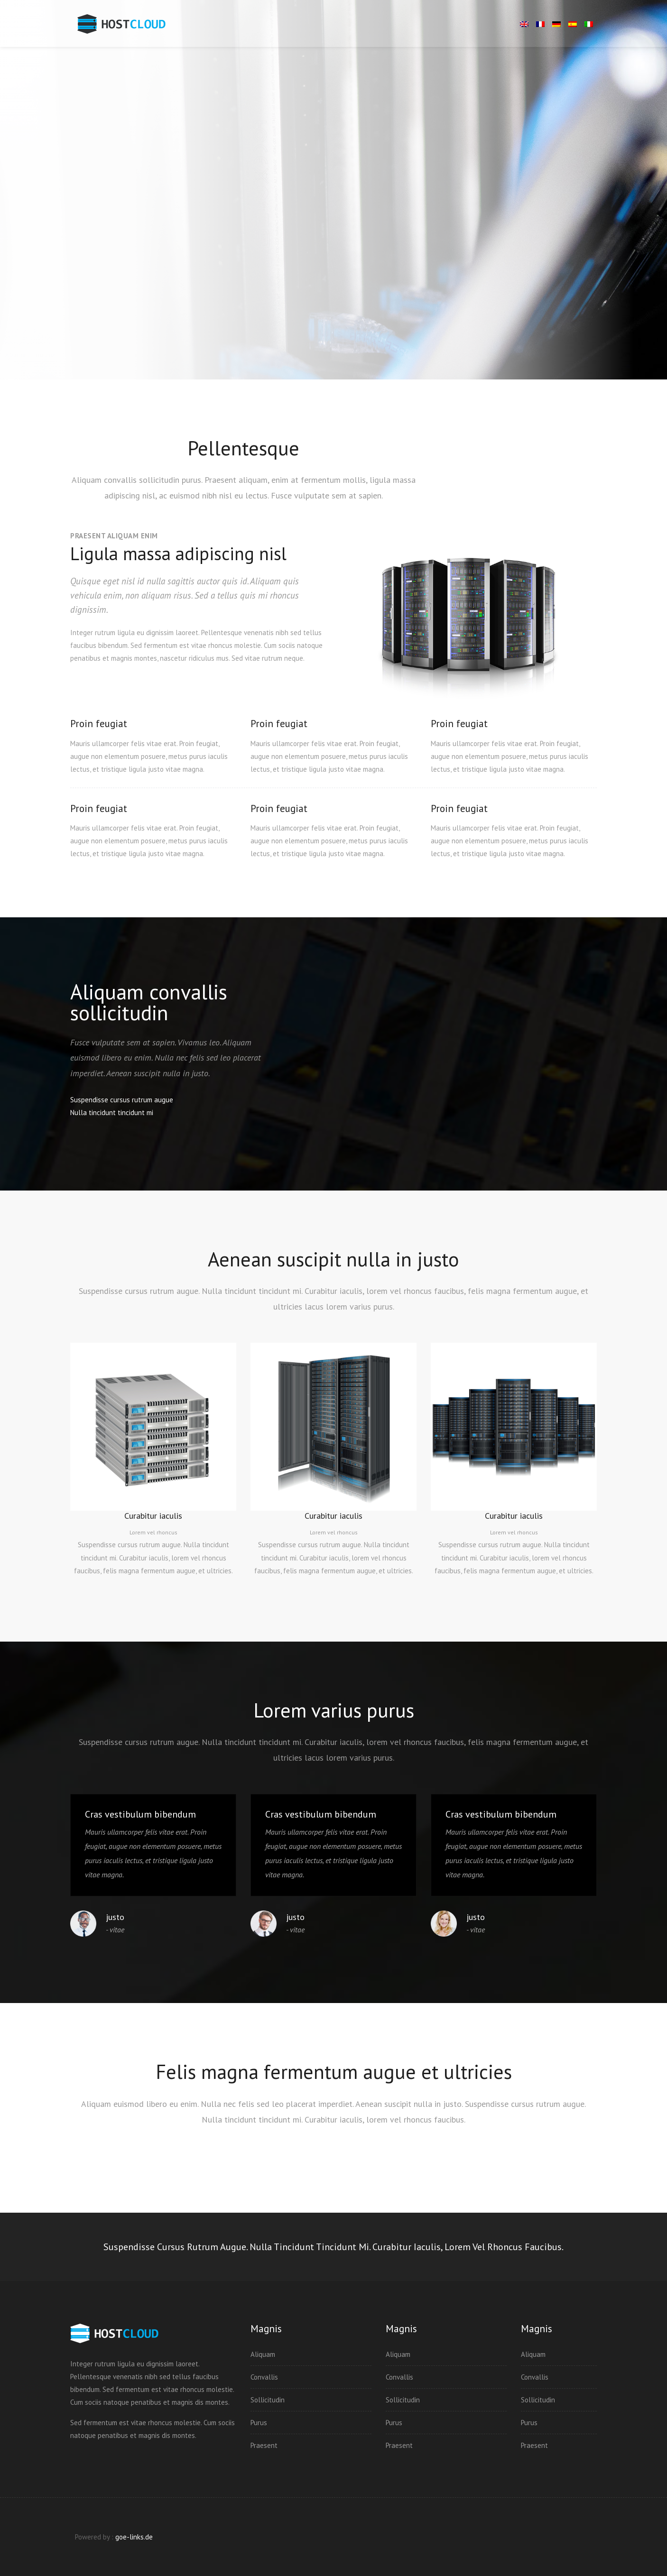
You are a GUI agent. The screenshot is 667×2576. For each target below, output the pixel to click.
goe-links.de (134, 2536)
